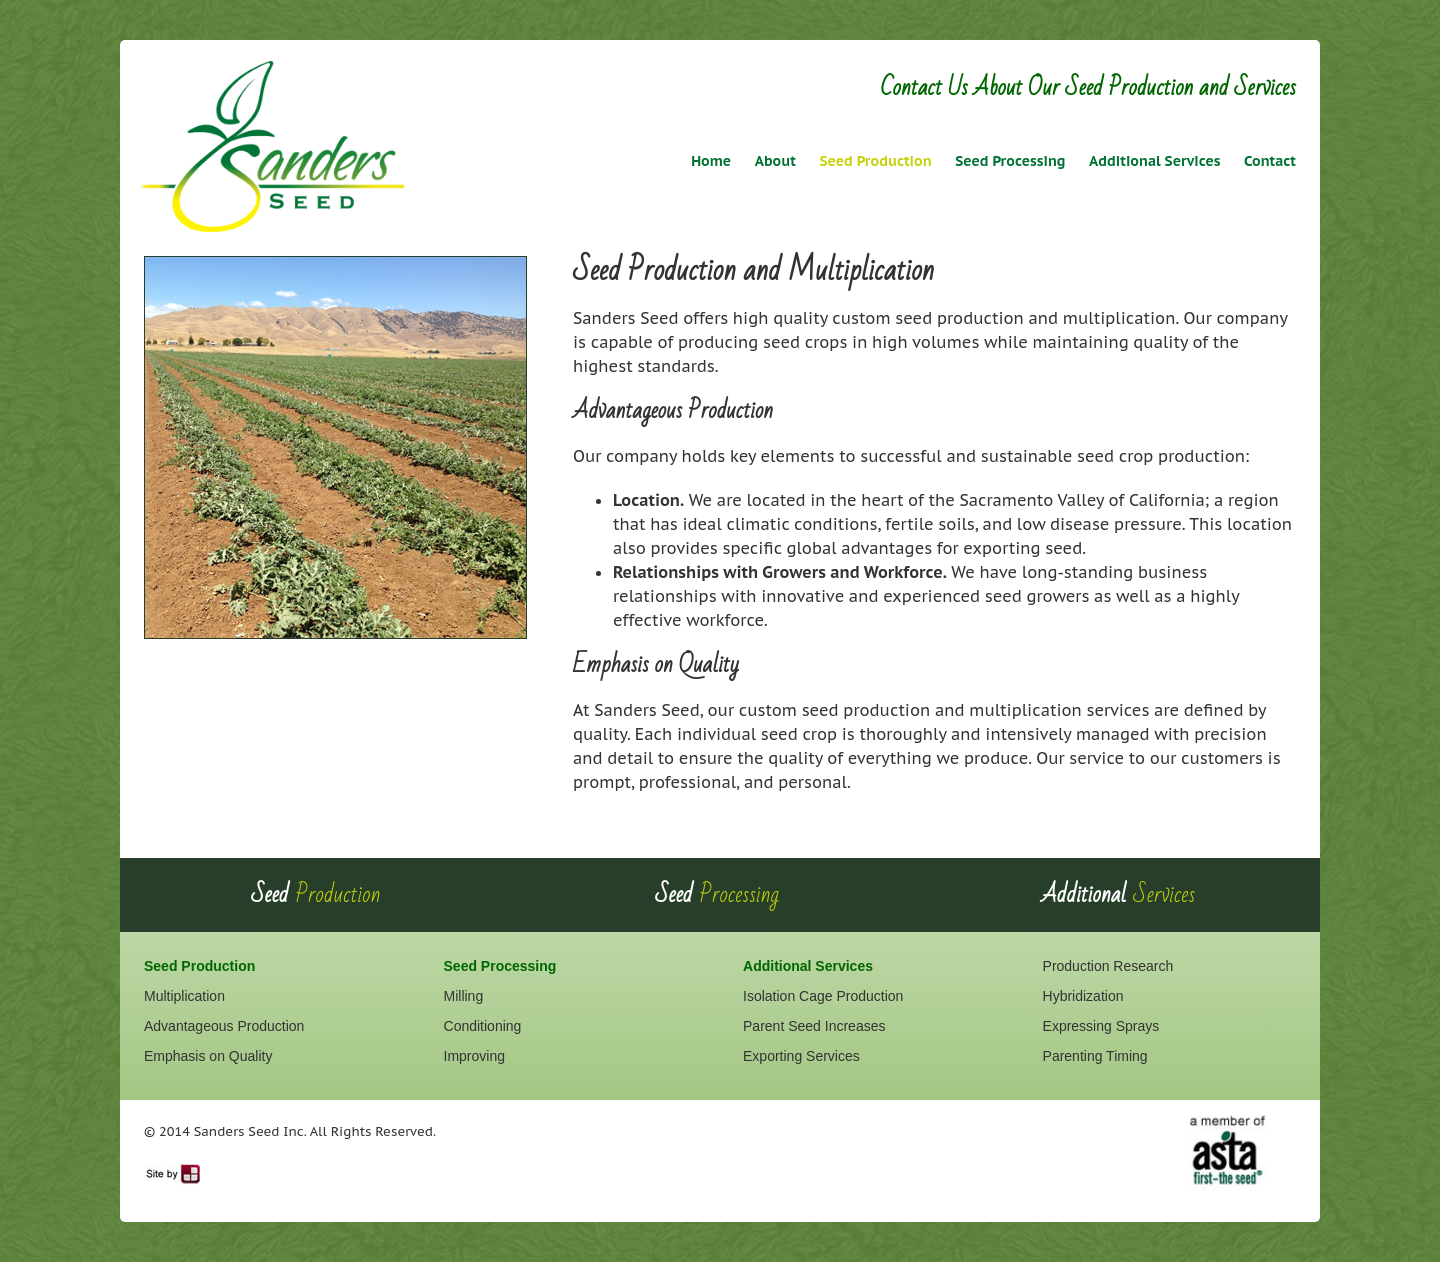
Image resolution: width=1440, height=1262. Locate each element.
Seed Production (875, 161)
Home (711, 161)
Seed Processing (1010, 161)
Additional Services (1155, 161)
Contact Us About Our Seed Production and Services (1088, 87)
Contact (1270, 161)
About (775, 161)
